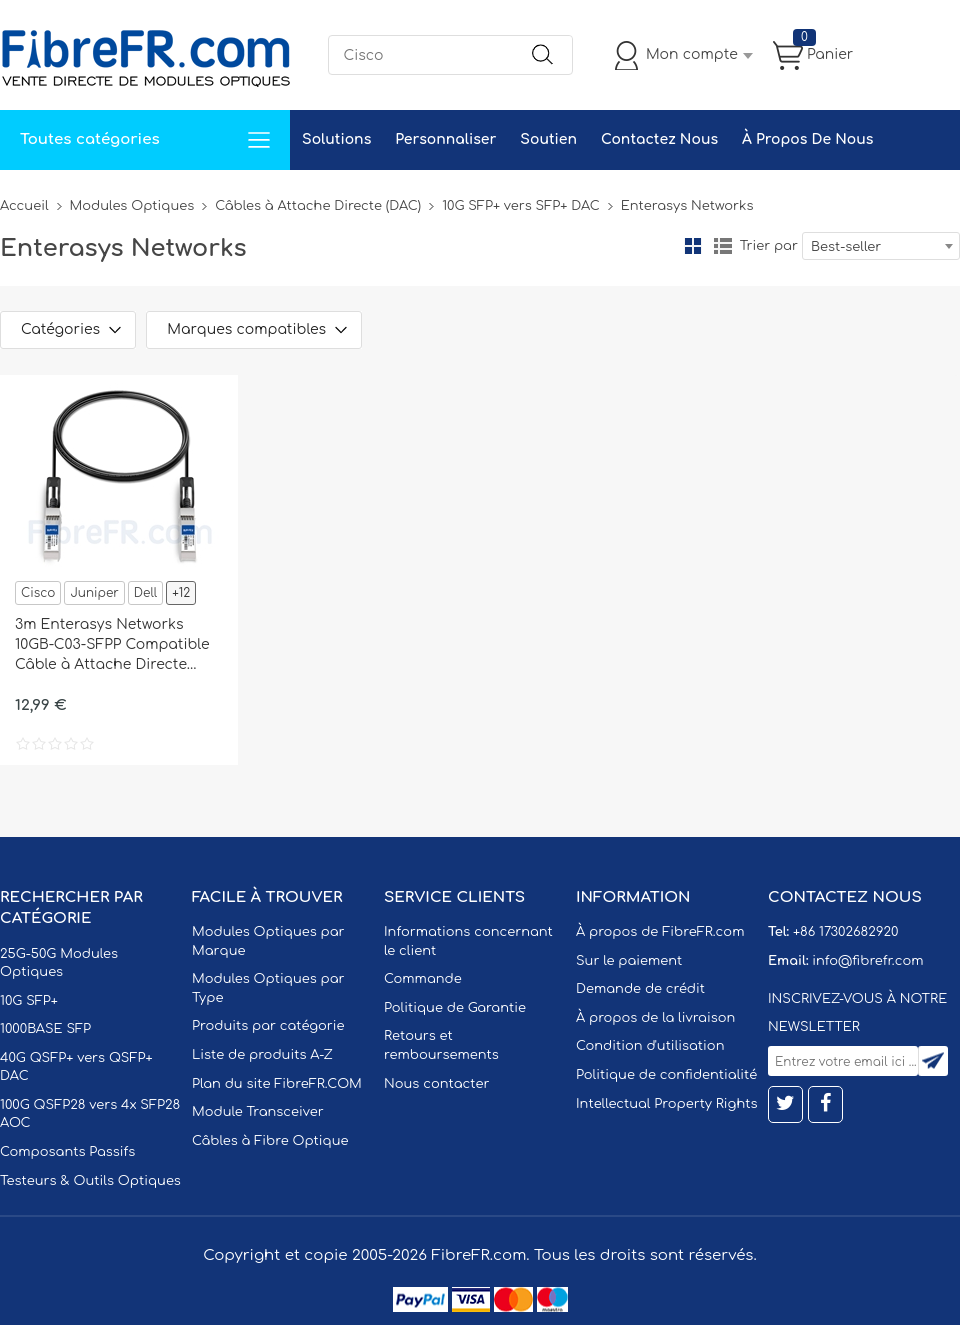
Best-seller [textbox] (846, 247)
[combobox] (881, 246)
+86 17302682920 (845, 932)
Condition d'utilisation (650, 1046)
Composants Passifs (67, 1152)
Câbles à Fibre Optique (270, 1141)
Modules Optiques (132, 206)
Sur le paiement (629, 961)
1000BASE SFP (45, 1029)
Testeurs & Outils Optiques (90, 1181)
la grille (693, 246)
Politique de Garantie (455, 1008)
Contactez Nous (659, 139)
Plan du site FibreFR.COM (277, 1084)
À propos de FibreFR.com (660, 932)
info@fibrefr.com (867, 961)
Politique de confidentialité (666, 1075)
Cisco (38, 593)
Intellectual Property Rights (666, 1104)
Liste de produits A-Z (262, 1055)
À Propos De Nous (807, 139)
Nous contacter (436, 1084)
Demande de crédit (640, 989)
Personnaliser (445, 139)
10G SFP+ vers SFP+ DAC (521, 206)
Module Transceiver (258, 1112)
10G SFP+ (29, 1001)
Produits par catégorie (268, 1026)
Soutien (548, 139)
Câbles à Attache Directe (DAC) (318, 206)
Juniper (94, 593)
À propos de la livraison (655, 1018)
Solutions (336, 139)
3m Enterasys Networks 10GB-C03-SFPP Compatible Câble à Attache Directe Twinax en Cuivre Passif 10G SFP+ (113, 646)
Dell (145, 593)
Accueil (24, 206)
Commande (423, 979)
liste (723, 246)
